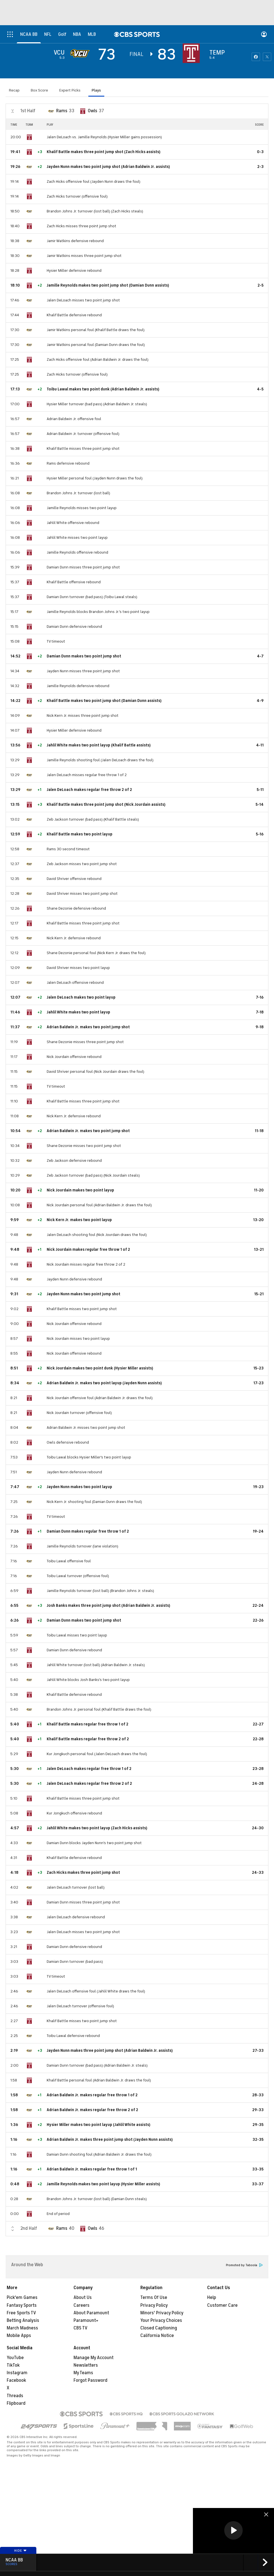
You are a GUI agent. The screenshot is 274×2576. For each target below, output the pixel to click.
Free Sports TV (21, 2313)
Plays (96, 90)
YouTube (15, 2357)
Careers (81, 2305)
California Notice (157, 2335)
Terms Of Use (153, 2297)
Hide (20, 2550)
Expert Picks (70, 90)
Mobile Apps (19, 2335)
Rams (61, 111)
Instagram (17, 2373)
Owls (92, 111)
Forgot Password (90, 2380)
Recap (14, 90)
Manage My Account (94, 2357)
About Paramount (91, 2313)
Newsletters (86, 2365)
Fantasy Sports (22, 2305)
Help (211, 2297)
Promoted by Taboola (244, 2265)
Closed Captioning (158, 2328)
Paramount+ (86, 2320)
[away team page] (81, 53)
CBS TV (81, 2328)
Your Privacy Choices (161, 2320)
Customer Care (222, 2305)
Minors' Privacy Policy (161, 2313)
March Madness (22, 2328)
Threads (15, 2396)
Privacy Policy (154, 2305)
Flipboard (16, 2403)
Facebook (16, 2380)
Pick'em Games (22, 2297)
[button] (233, 2530)
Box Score (39, 90)
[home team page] (192, 53)
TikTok (13, 2365)
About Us (83, 2297)
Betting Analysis (23, 2320)
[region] (233, 2531)
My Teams (83, 2373)
